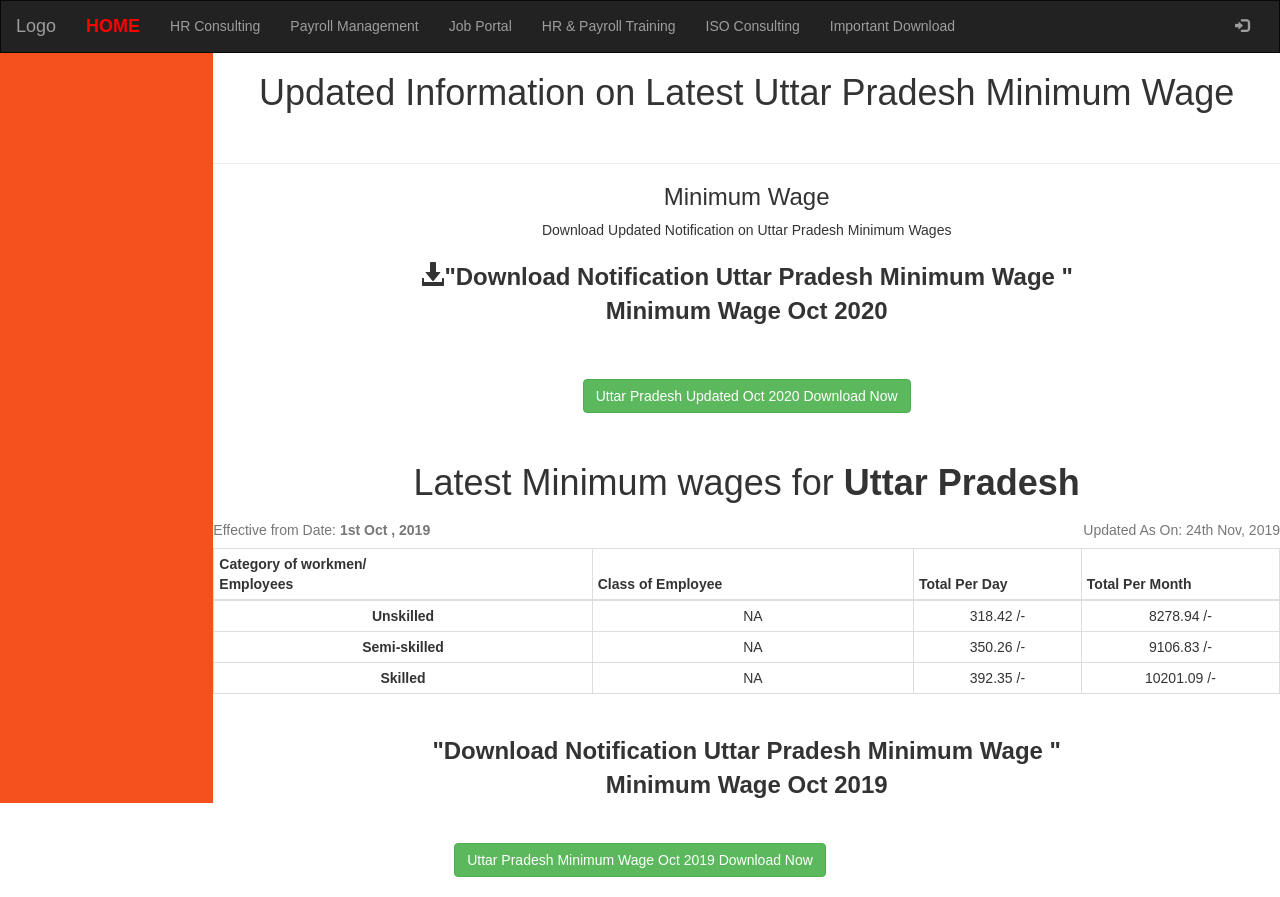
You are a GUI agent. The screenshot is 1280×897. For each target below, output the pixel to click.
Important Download (892, 26)
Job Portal (480, 26)
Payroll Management (354, 26)
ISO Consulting (753, 26)
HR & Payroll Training (609, 26)
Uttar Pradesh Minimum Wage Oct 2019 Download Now (640, 860)
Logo (36, 26)
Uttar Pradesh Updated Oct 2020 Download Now (747, 396)
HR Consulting (215, 26)
